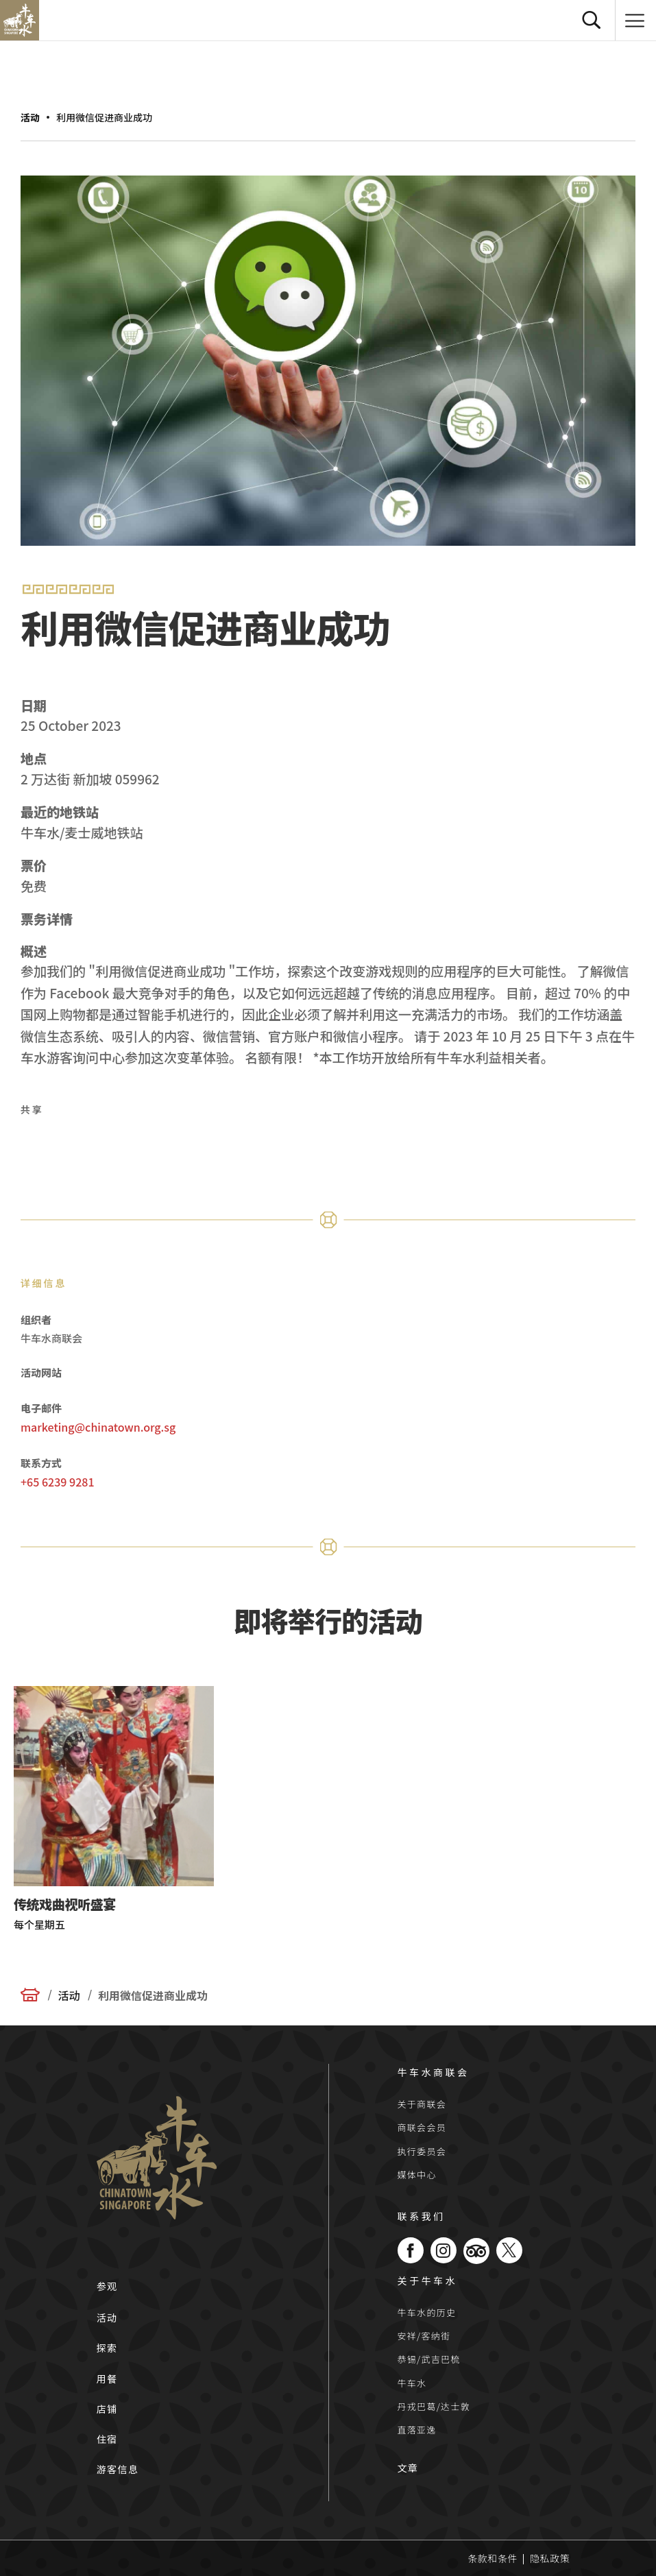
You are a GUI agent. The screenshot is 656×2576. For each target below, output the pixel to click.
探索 (107, 2348)
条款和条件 (492, 2558)
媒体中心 (417, 2174)
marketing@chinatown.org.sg (98, 1427)
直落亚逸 (417, 2429)
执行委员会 (422, 2151)
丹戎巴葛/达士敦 (434, 2406)
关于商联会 (422, 2103)
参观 (107, 2286)
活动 (30, 117)
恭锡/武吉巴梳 (429, 2359)
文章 (408, 2468)
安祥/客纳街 (424, 2335)
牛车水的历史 (427, 2312)
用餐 (107, 2378)
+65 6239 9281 (58, 1481)
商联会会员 (422, 2127)
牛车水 (412, 2383)
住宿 (107, 2439)
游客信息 (118, 2469)
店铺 (107, 2409)
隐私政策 (550, 2558)
